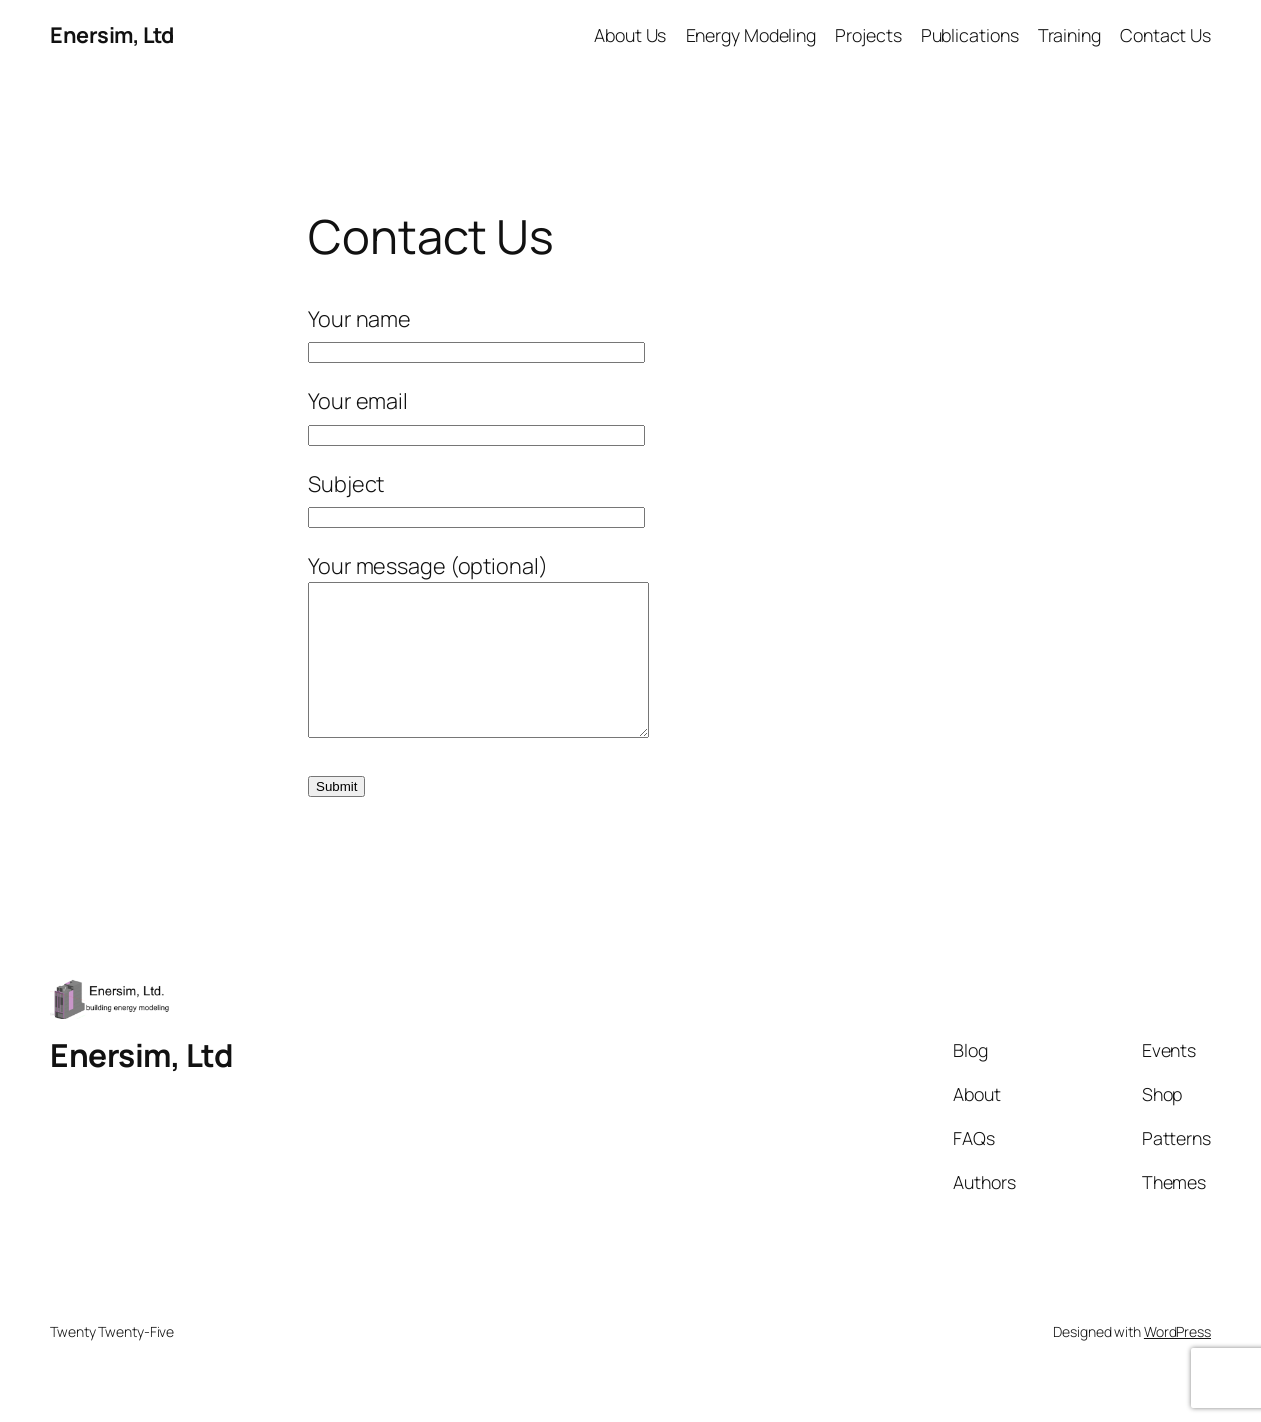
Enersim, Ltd (111, 35)
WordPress (1177, 1361)
